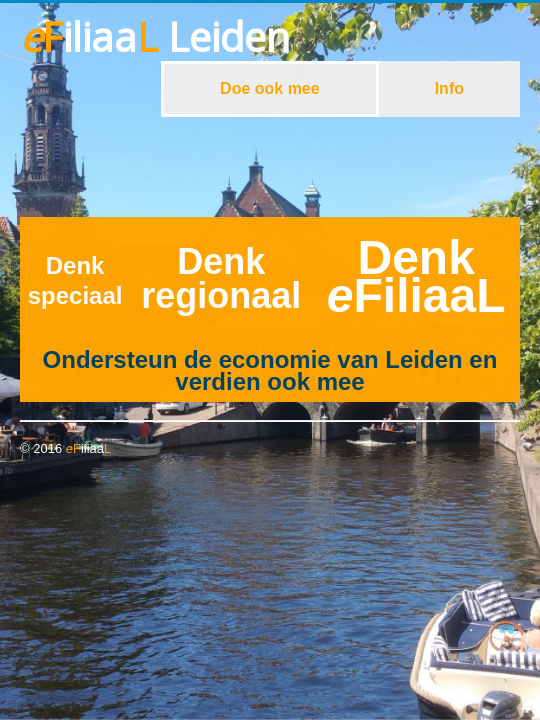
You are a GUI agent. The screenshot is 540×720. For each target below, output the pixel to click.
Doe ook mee (270, 88)
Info (449, 88)
